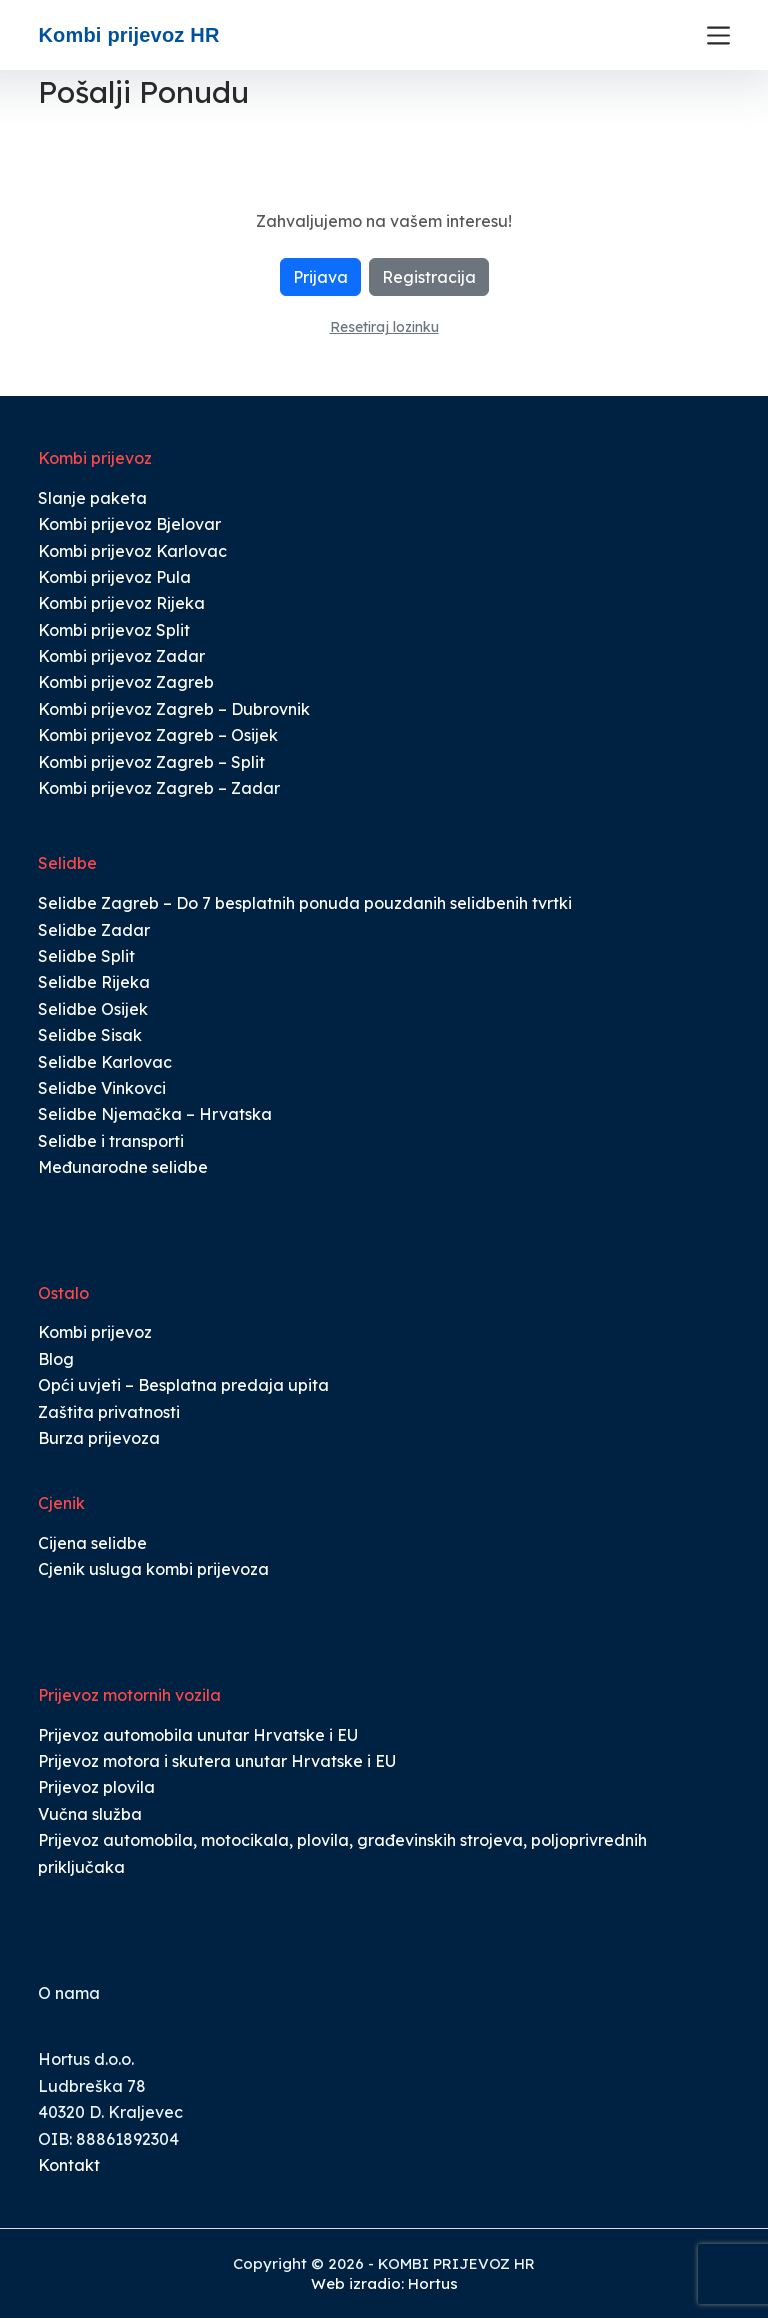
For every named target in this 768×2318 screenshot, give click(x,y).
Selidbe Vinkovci (102, 1088)
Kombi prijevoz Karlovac (132, 551)
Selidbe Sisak (90, 1035)
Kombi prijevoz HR (128, 35)
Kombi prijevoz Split (114, 630)
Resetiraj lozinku (384, 327)
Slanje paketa (92, 498)
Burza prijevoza (99, 1438)
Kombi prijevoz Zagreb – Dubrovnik (174, 709)
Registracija (429, 277)
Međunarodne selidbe (123, 1167)
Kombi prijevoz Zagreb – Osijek (158, 735)
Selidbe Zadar (94, 930)
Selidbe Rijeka (94, 982)
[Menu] (718, 35)
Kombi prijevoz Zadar (121, 656)
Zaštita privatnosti (109, 1412)
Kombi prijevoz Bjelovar (129, 524)
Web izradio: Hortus (384, 2283)
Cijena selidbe (92, 1543)
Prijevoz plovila (96, 1787)
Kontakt (69, 2165)
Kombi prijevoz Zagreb (126, 682)
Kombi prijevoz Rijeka (121, 603)
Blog (56, 1359)
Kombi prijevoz (95, 1332)
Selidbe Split (86, 956)
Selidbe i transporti (111, 1141)
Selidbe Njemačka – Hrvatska (155, 1114)
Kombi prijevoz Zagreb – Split (151, 762)
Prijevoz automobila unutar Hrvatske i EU (198, 1735)
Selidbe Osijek (93, 1009)
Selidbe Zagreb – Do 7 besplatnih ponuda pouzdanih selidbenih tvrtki (305, 903)
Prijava (320, 277)
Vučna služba (90, 1814)
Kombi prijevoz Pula (114, 577)
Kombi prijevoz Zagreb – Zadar (159, 788)
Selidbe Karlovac (105, 1062)
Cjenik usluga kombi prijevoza (153, 1569)
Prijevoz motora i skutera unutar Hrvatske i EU (217, 1761)
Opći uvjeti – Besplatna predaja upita (183, 1385)
